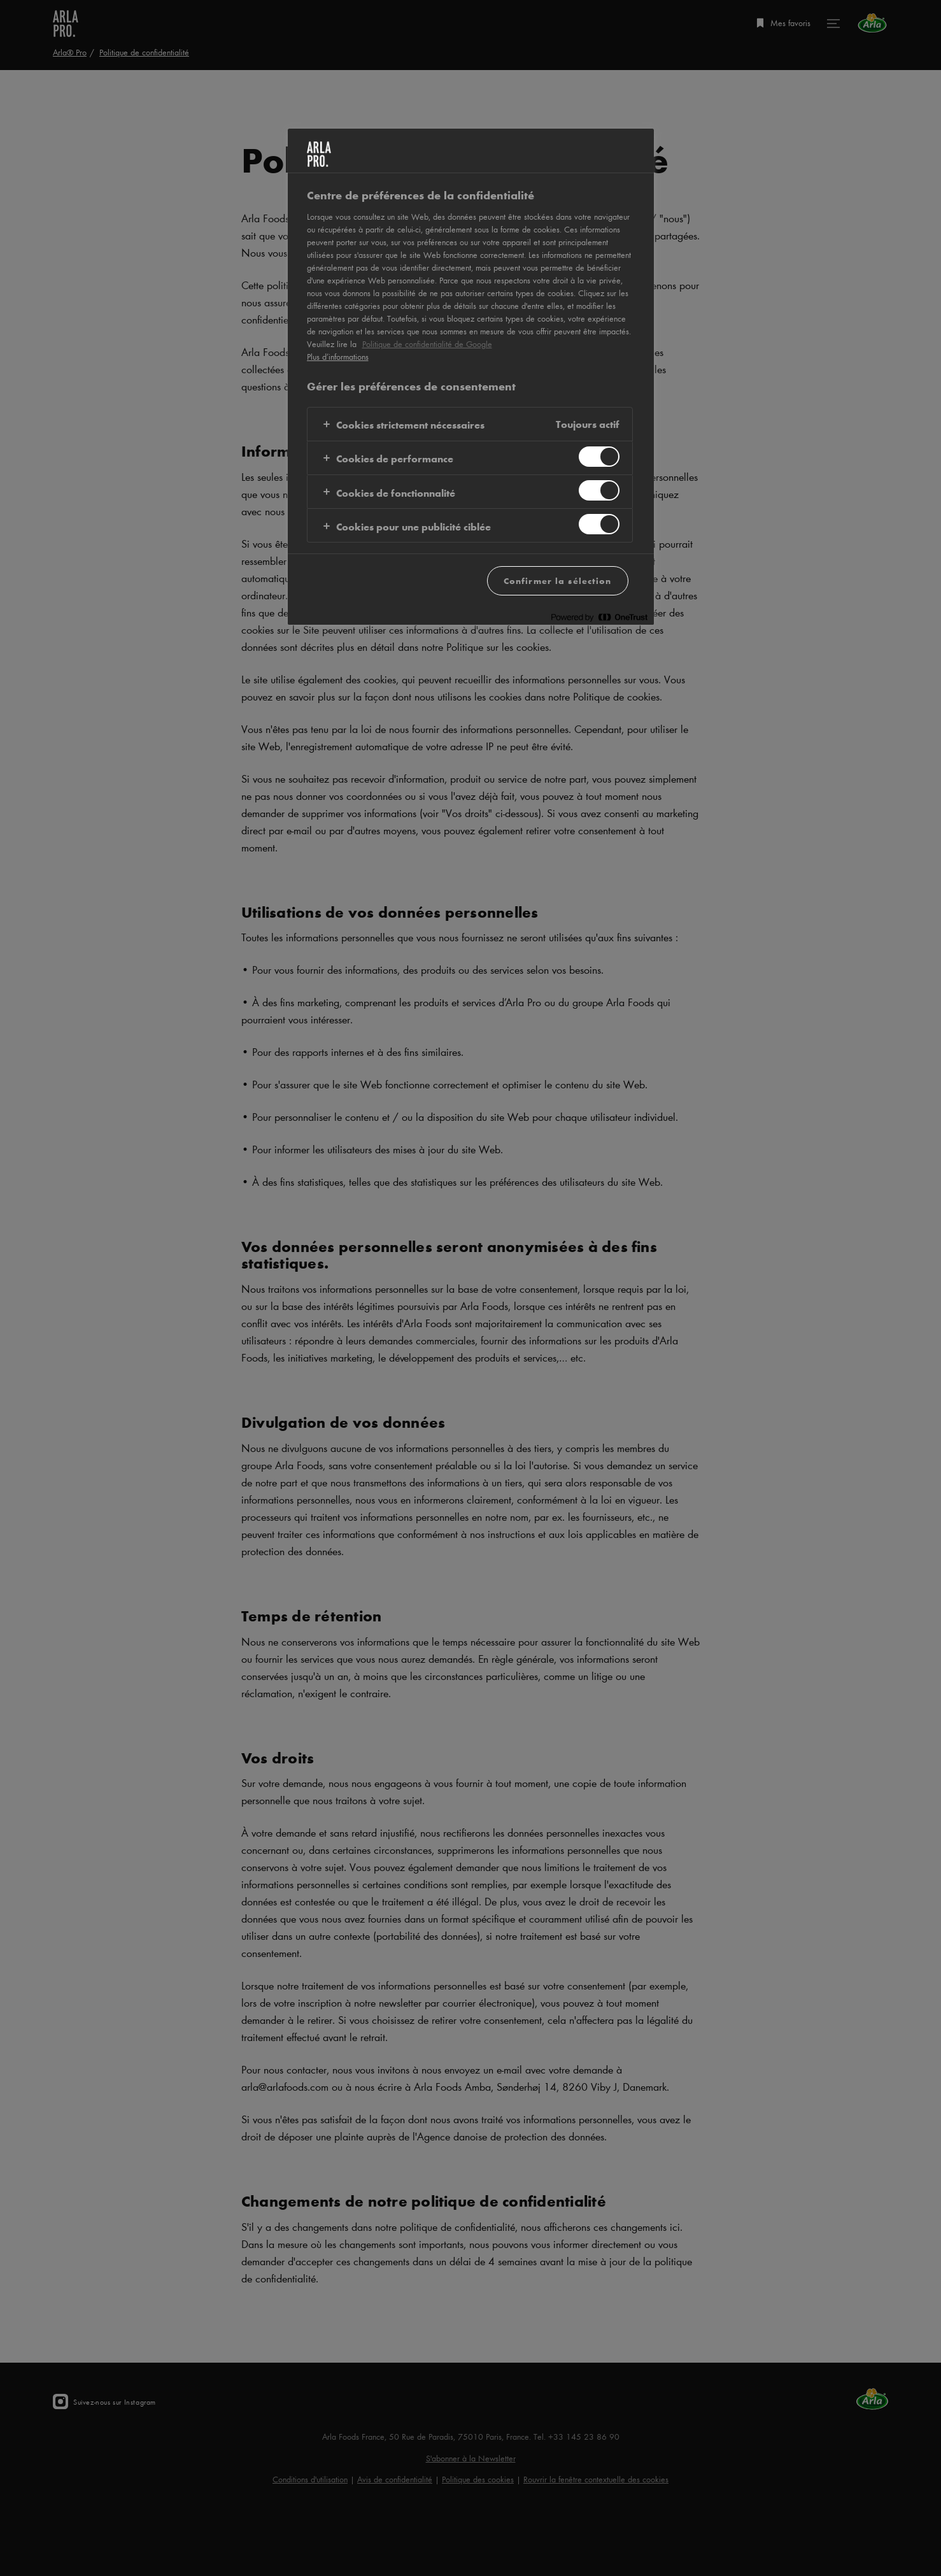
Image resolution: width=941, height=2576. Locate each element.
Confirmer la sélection (558, 580)
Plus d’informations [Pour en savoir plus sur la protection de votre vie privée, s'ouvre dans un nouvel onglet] (338, 356)
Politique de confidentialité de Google (427, 344)
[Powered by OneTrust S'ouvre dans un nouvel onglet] (599, 617)
